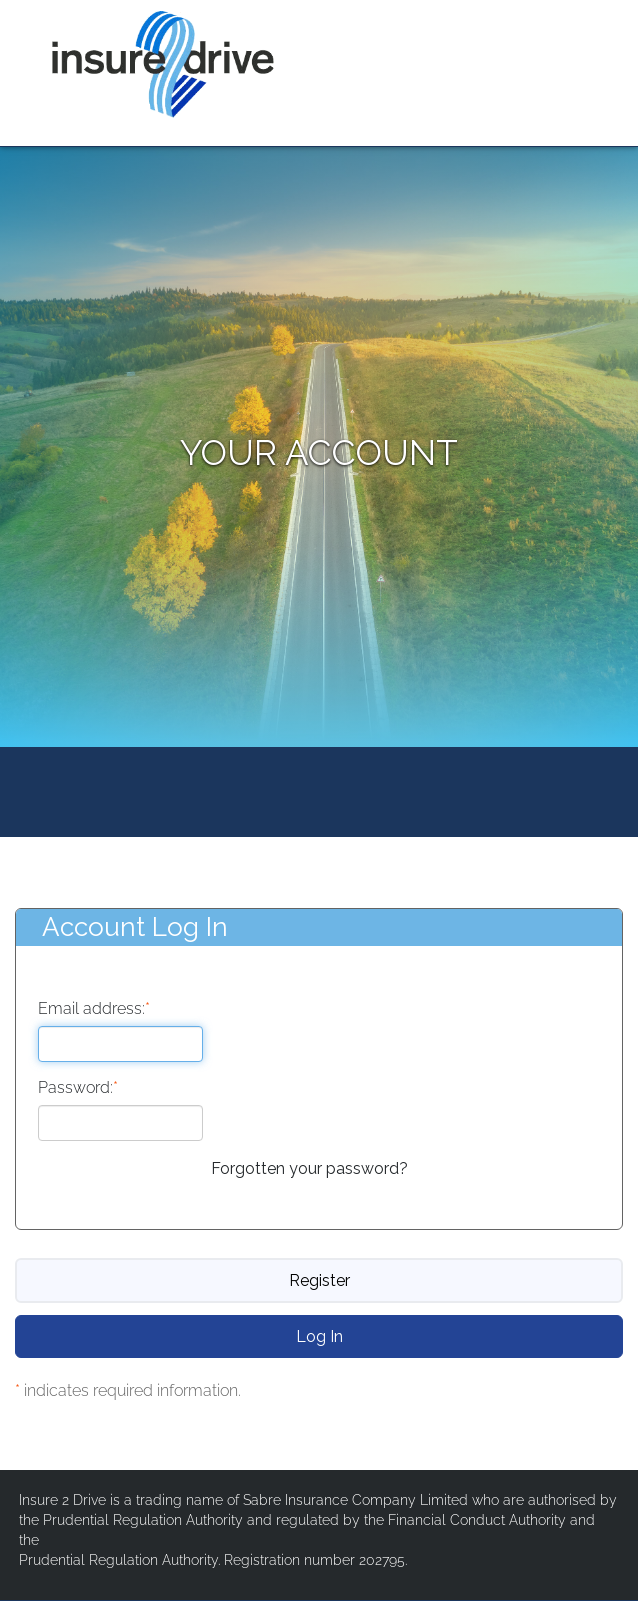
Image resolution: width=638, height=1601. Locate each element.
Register (319, 1280)
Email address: (94, 1009)
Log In (319, 1336)
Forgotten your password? (309, 1168)
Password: (78, 1088)
